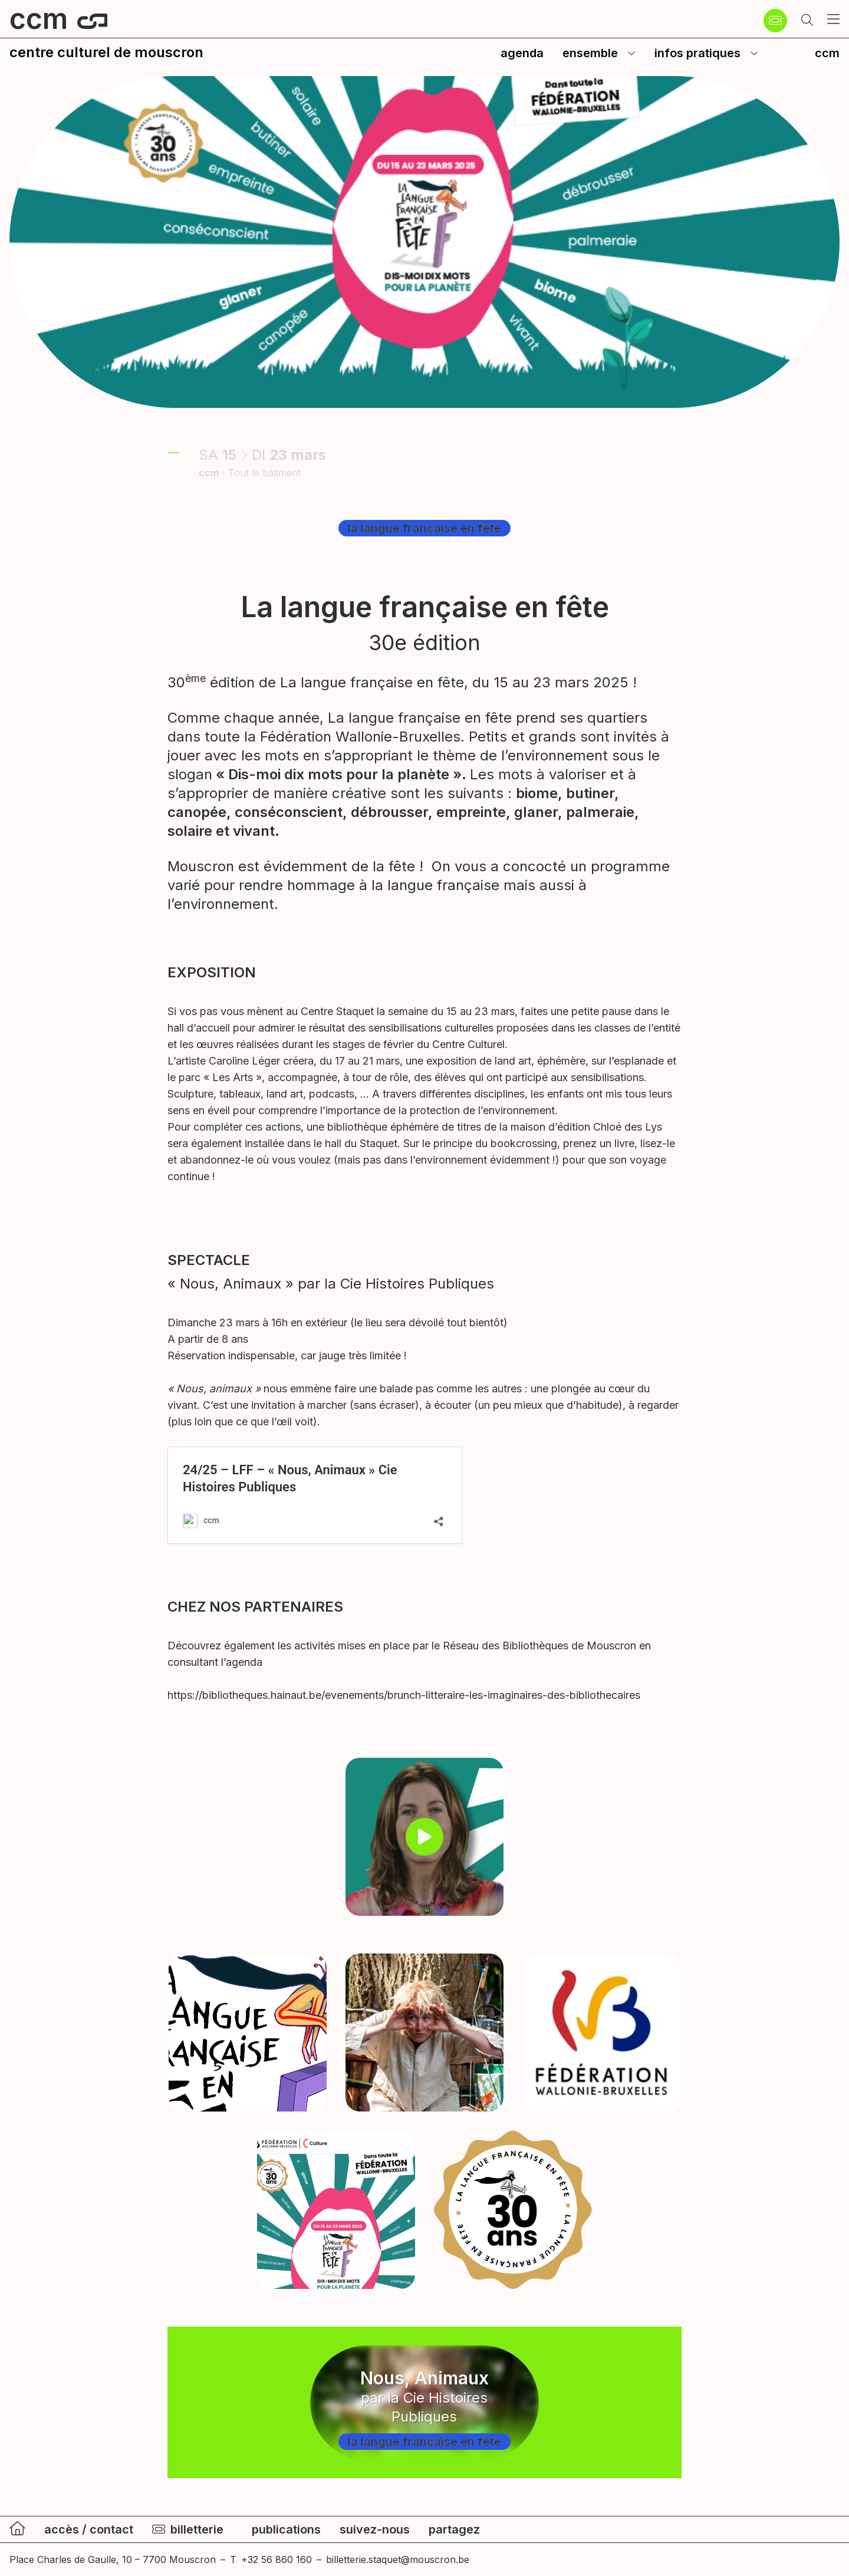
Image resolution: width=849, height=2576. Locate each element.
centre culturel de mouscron (106, 52)
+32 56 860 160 (276, 2559)
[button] (807, 20)
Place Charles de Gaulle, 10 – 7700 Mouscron (112, 2559)
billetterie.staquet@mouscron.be (397, 2559)
